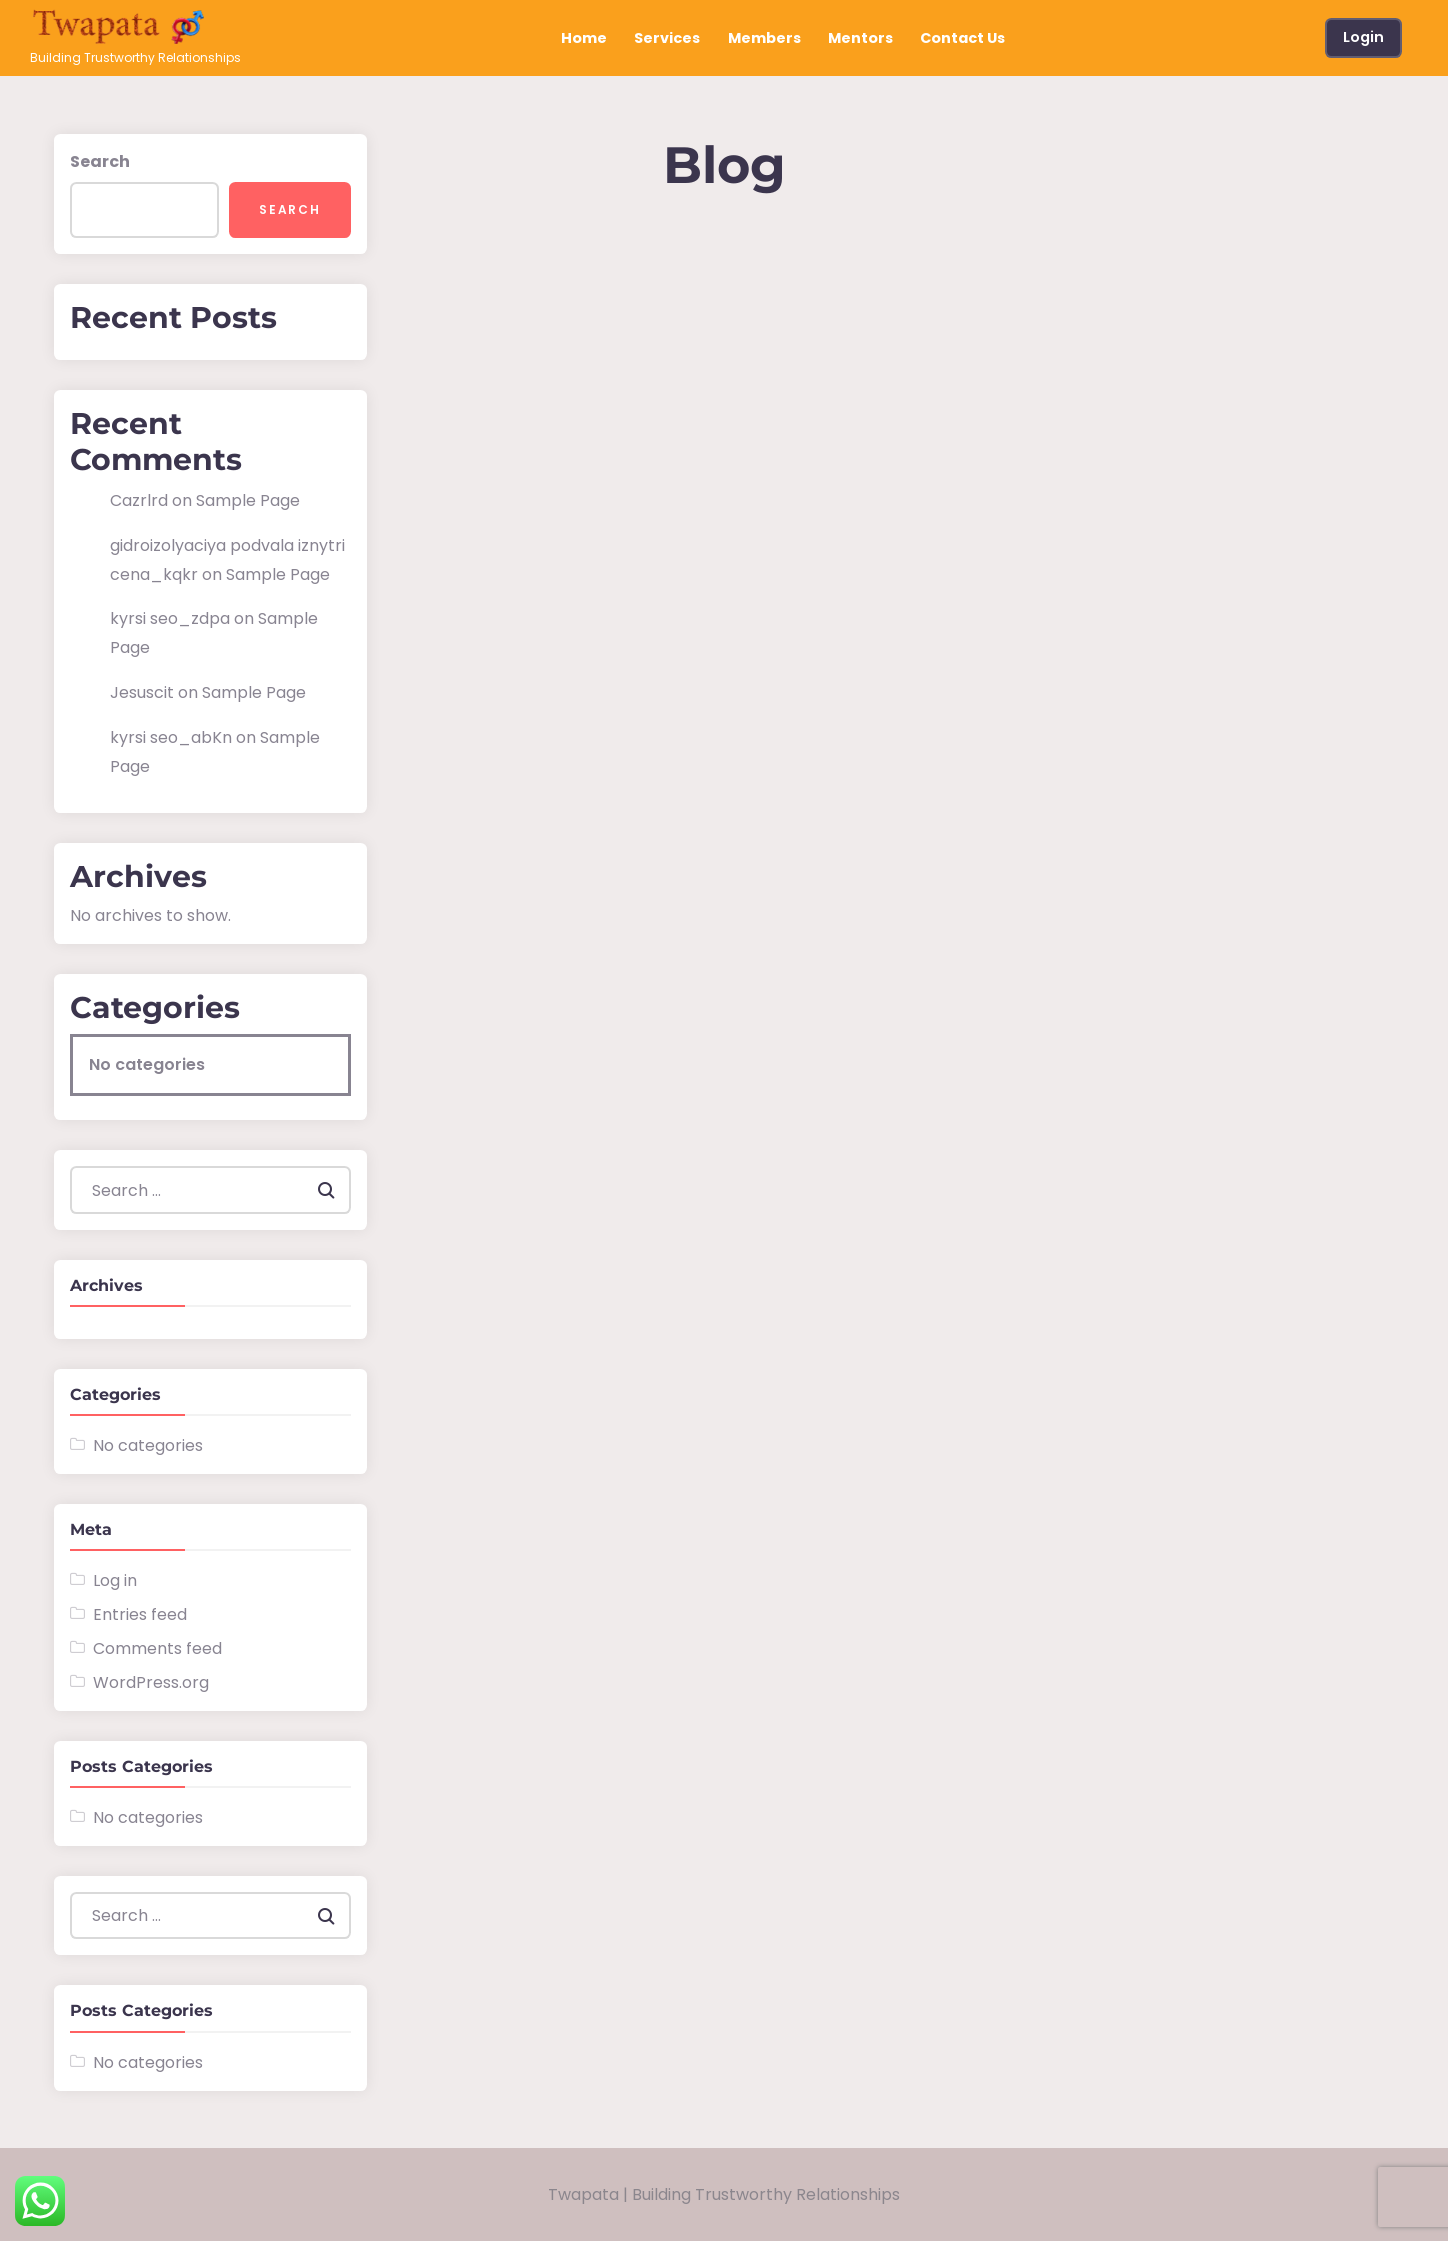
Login (1363, 37)
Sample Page (248, 500)
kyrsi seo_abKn (171, 737)
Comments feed (157, 1648)
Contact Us (962, 38)
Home (584, 38)
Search (100, 161)
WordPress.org (151, 1682)
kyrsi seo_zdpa (170, 618)
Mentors (860, 38)
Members (764, 38)
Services (667, 38)
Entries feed (140, 1614)
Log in (115, 1580)
